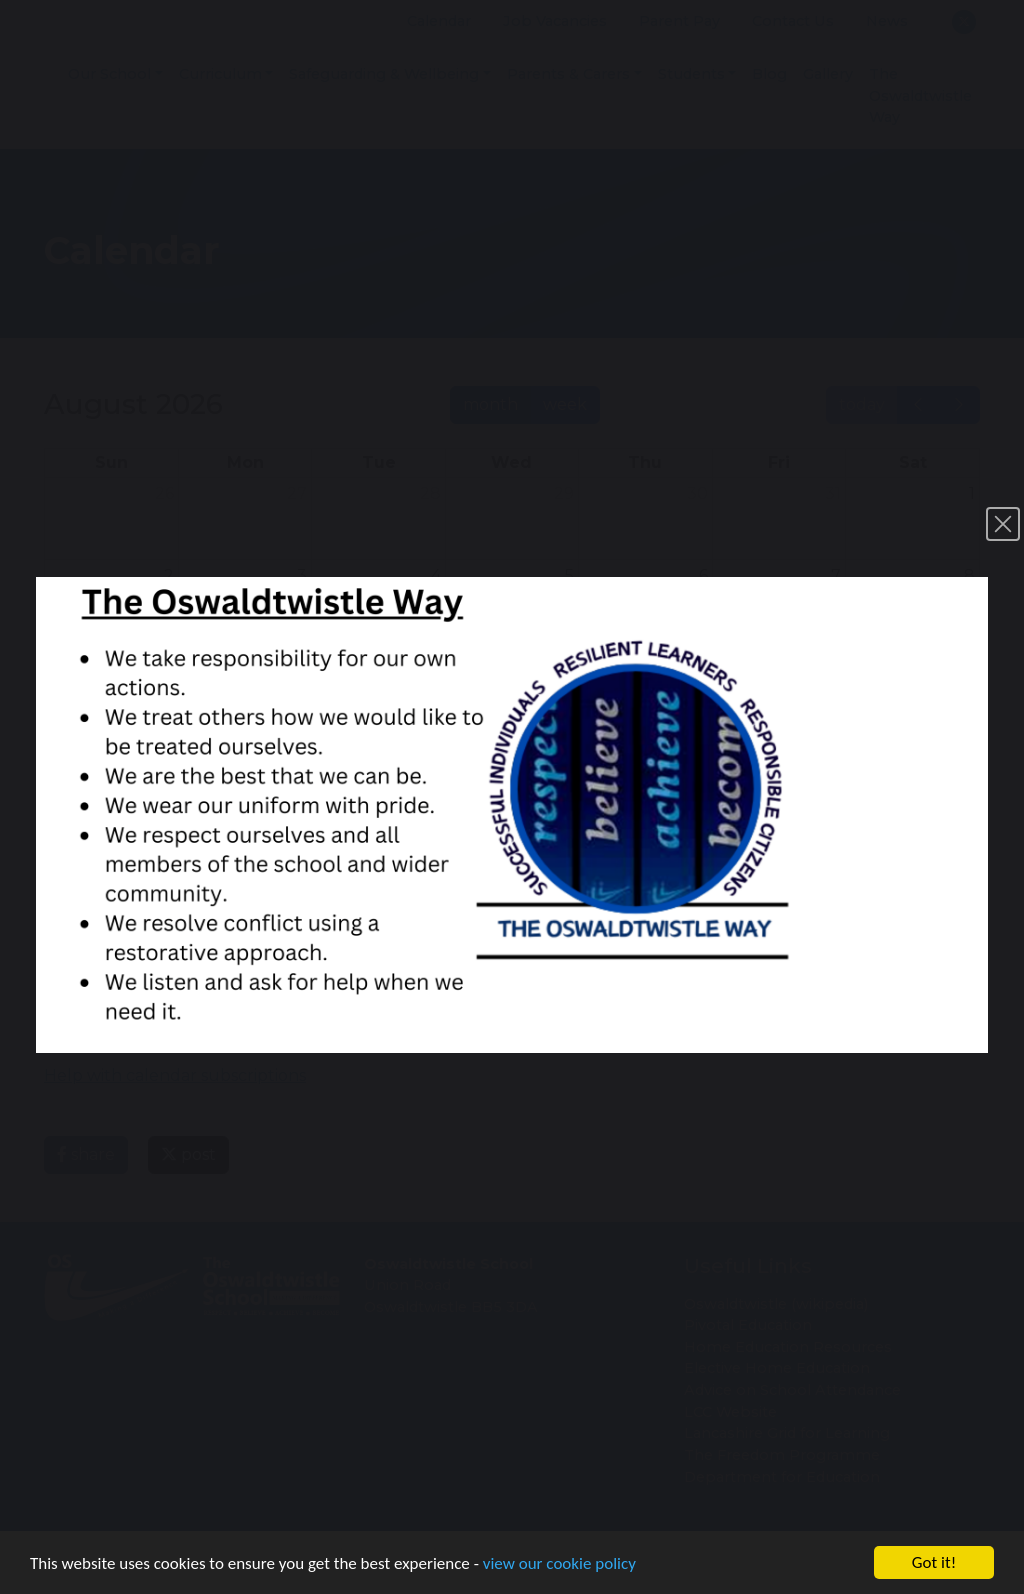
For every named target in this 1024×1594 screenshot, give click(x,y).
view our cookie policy (559, 1569)
